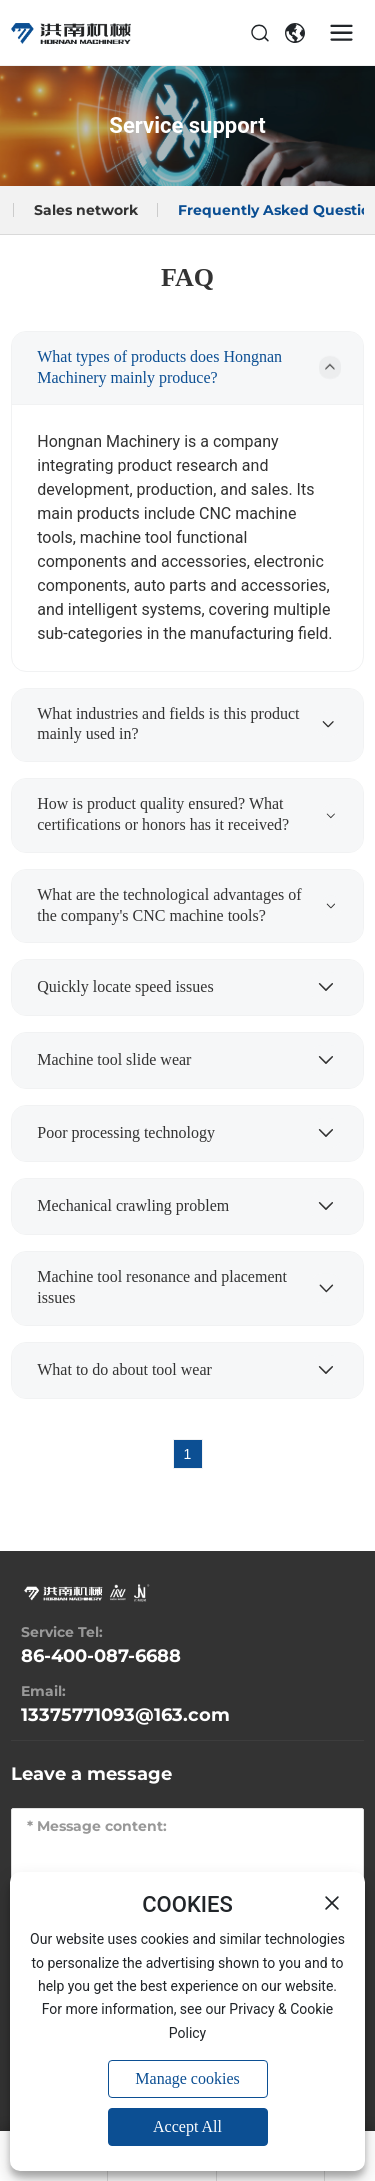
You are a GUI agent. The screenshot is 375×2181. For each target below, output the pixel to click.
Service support (187, 125)
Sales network (86, 210)
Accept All (187, 2126)
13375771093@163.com (125, 1715)
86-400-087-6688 (101, 1656)
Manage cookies (187, 2078)
